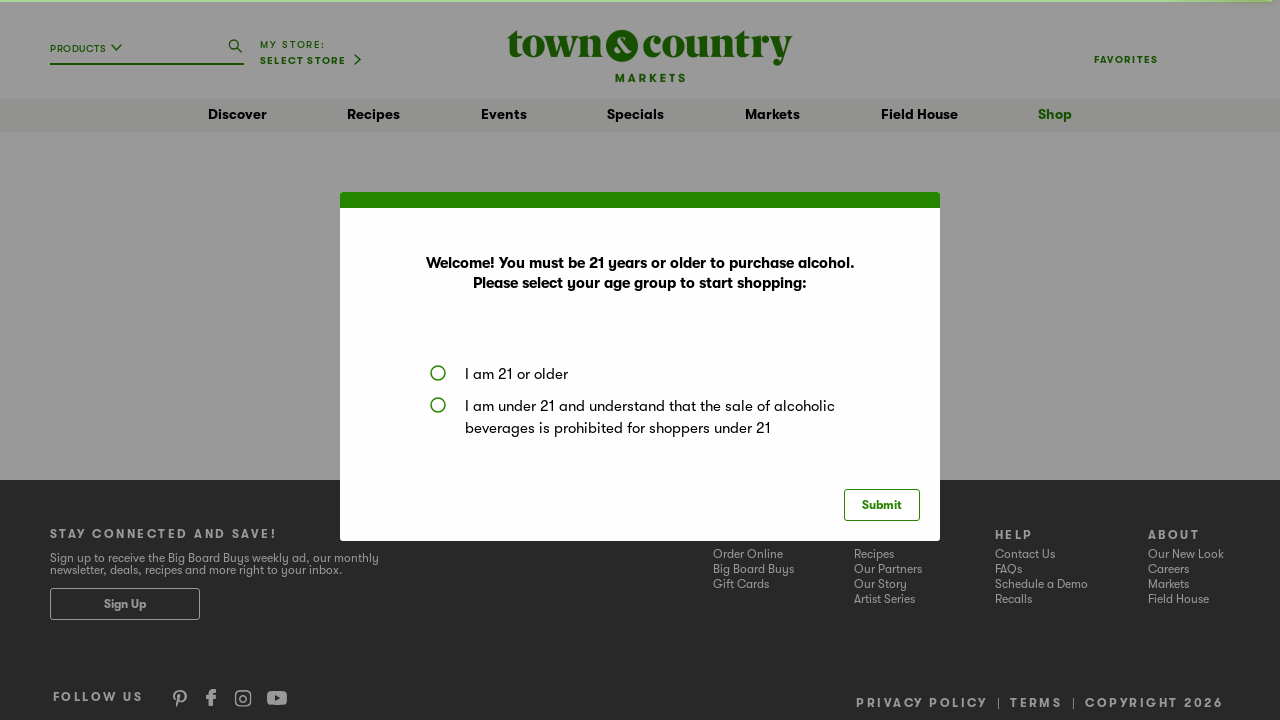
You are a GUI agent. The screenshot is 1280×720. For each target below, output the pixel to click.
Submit (882, 505)
